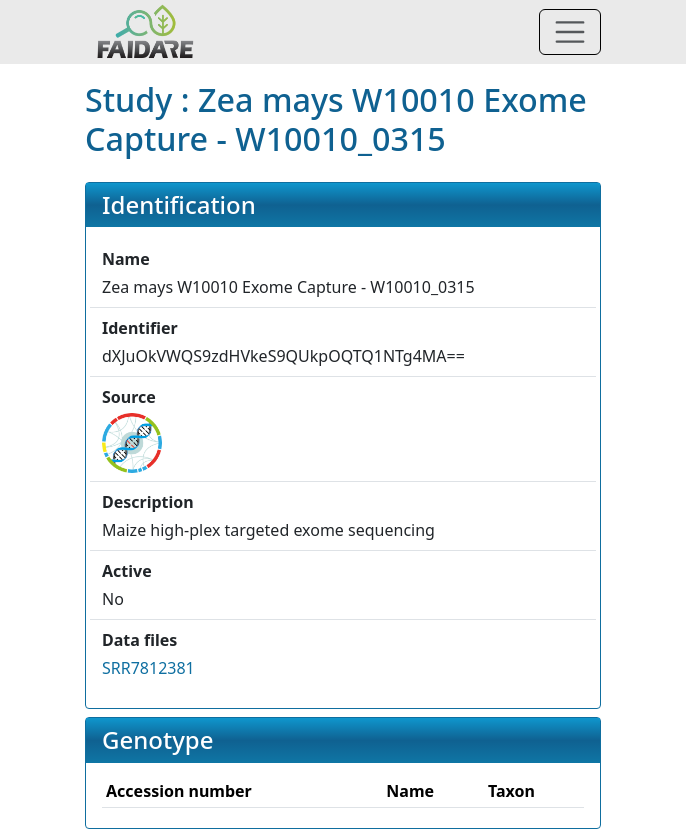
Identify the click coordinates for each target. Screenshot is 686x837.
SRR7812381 (148, 668)
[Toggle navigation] (570, 32)
